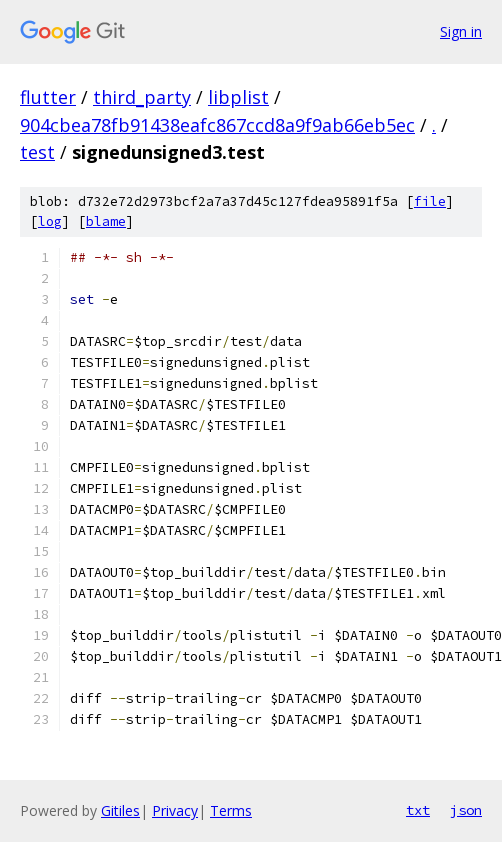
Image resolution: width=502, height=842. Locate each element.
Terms (231, 810)
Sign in (461, 31)
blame (106, 221)
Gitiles (120, 810)
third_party (142, 97)
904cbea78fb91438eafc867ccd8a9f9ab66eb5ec (217, 125)
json (466, 810)
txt (418, 810)
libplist (238, 97)
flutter (48, 97)
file (430, 201)
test (37, 152)
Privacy (175, 810)
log (50, 221)
